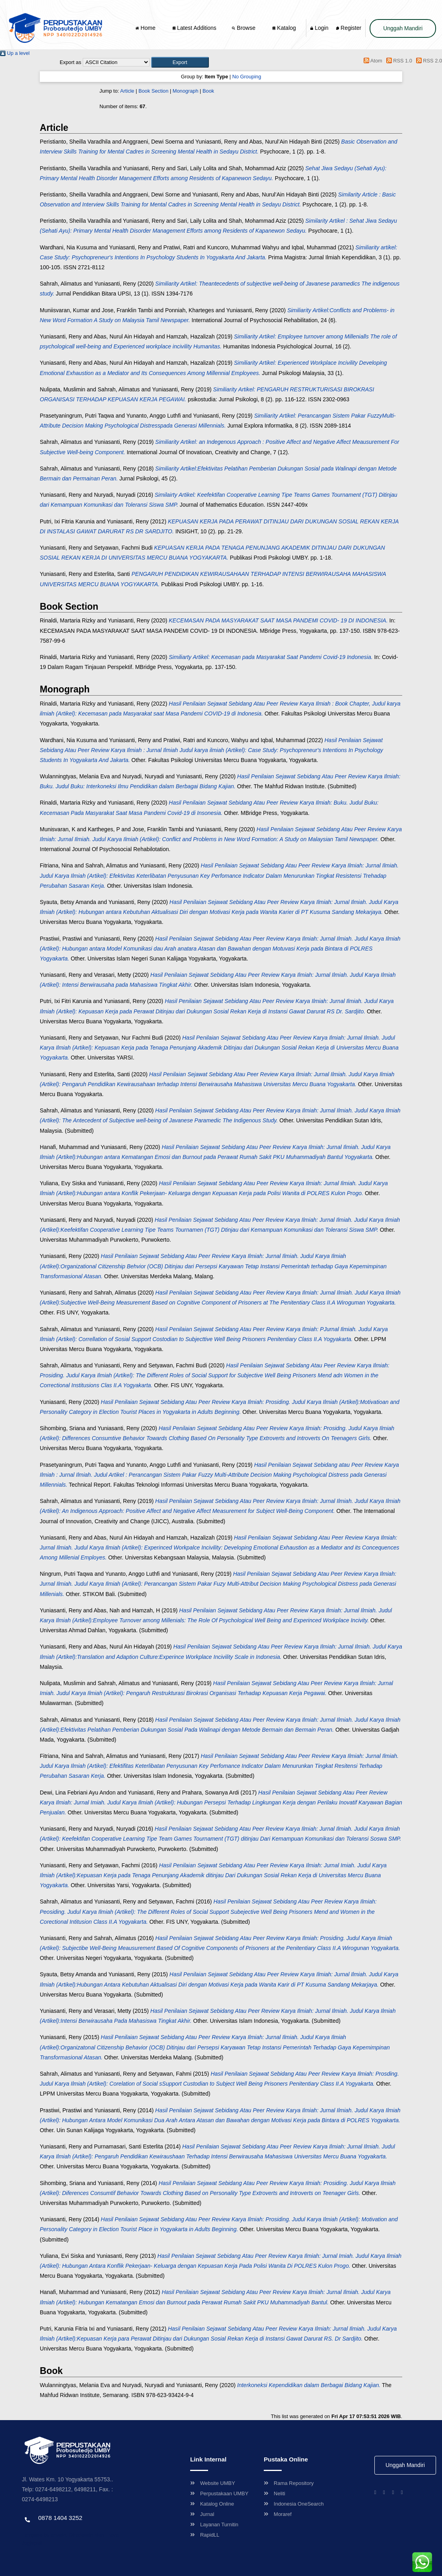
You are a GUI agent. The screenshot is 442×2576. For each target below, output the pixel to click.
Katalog (284, 28)
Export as (70, 62)
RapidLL (204, 2535)
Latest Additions (194, 28)
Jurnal (202, 2514)
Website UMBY (212, 2483)
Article (127, 91)
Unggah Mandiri (403, 28)
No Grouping (246, 77)
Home (146, 28)
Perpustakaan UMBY (219, 2493)
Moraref (278, 2514)
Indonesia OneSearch (294, 2504)
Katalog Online (212, 2504)
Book (208, 91)
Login (319, 28)
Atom (371, 61)
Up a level (14, 53)
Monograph (186, 91)
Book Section (153, 91)
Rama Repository (288, 2483)
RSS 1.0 (398, 61)
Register (348, 28)
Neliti (274, 2493)
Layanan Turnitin (214, 2524)
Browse (244, 28)
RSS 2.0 (427, 61)
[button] (180, 62)
